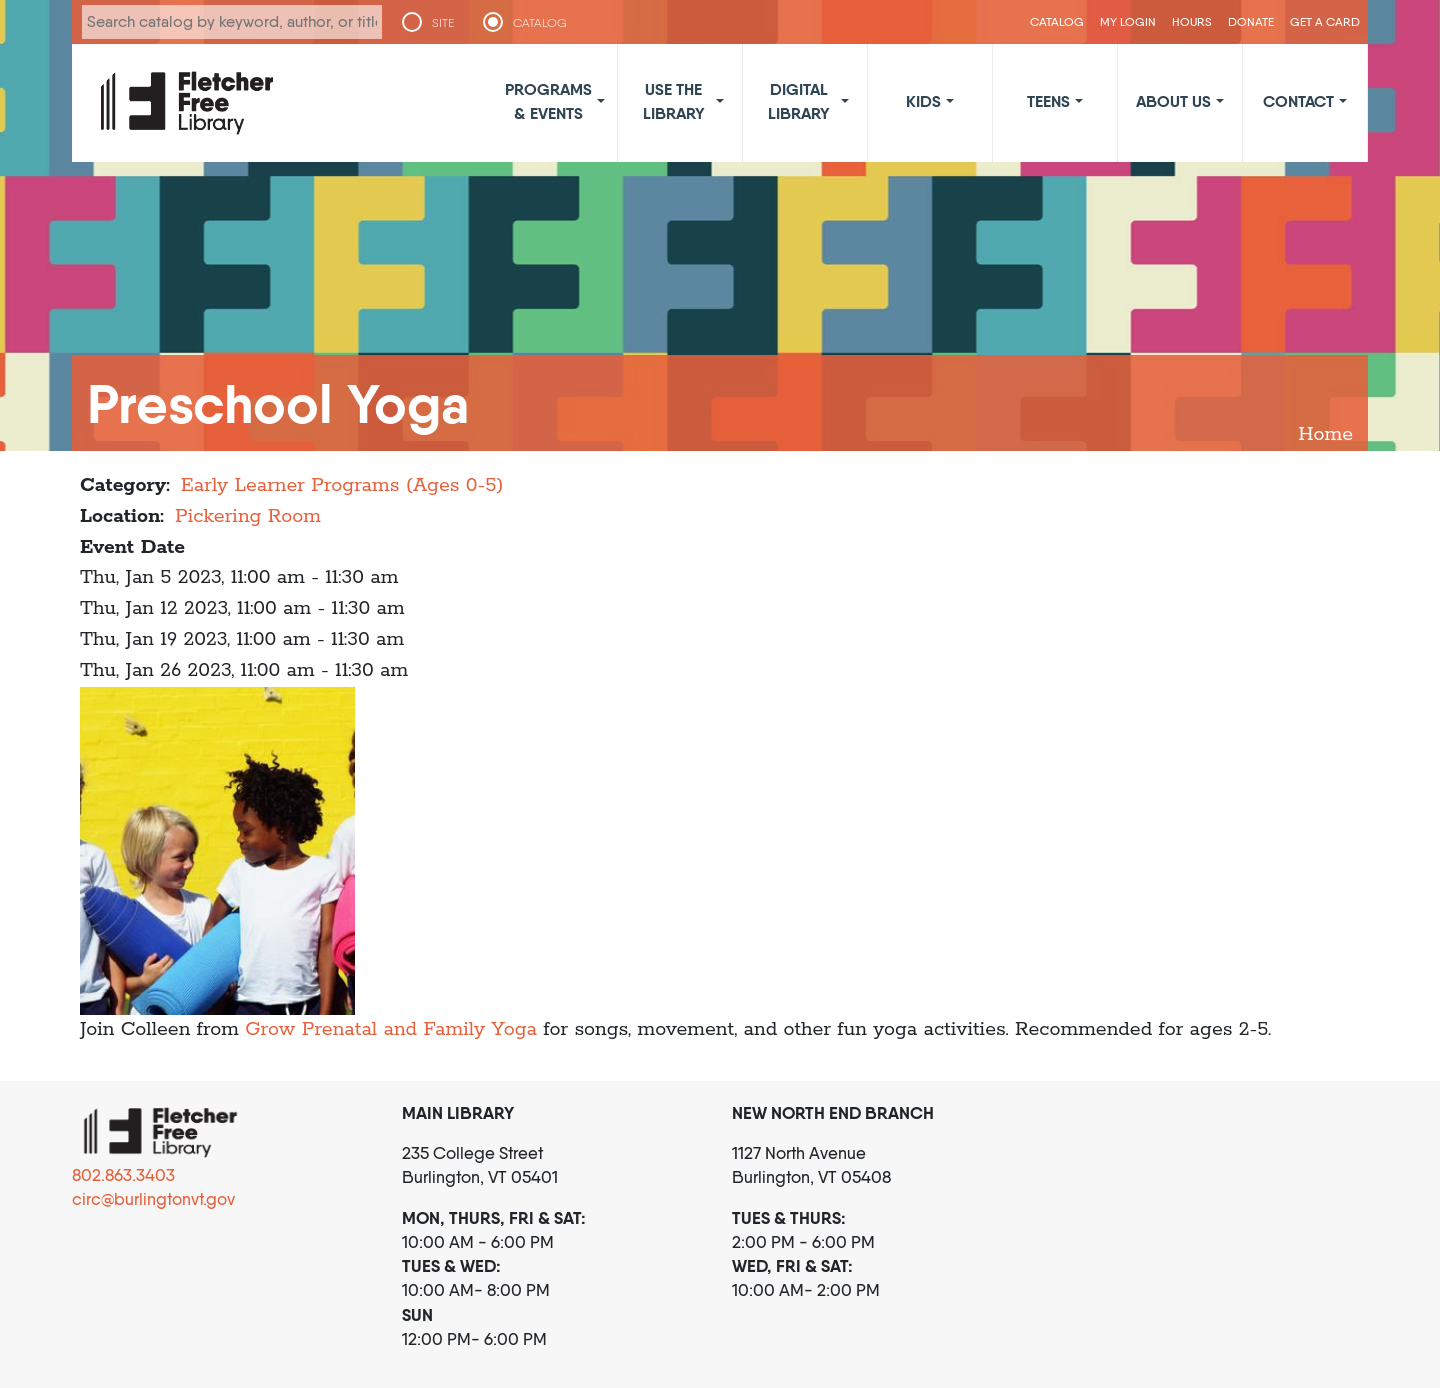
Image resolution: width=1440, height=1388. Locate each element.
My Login (1128, 21)
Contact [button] (1298, 101)
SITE (443, 23)
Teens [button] (1048, 101)
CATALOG (540, 23)
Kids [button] (923, 101)
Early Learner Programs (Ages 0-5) (342, 485)
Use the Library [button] (674, 101)
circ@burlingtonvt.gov (153, 1199)
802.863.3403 (123, 1175)
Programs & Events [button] (548, 101)
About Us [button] (1173, 101)
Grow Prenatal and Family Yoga (391, 1029)
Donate (1251, 21)
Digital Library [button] (799, 101)
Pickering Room (248, 516)
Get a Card (1325, 21)
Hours (1192, 21)
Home (1325, 434)
